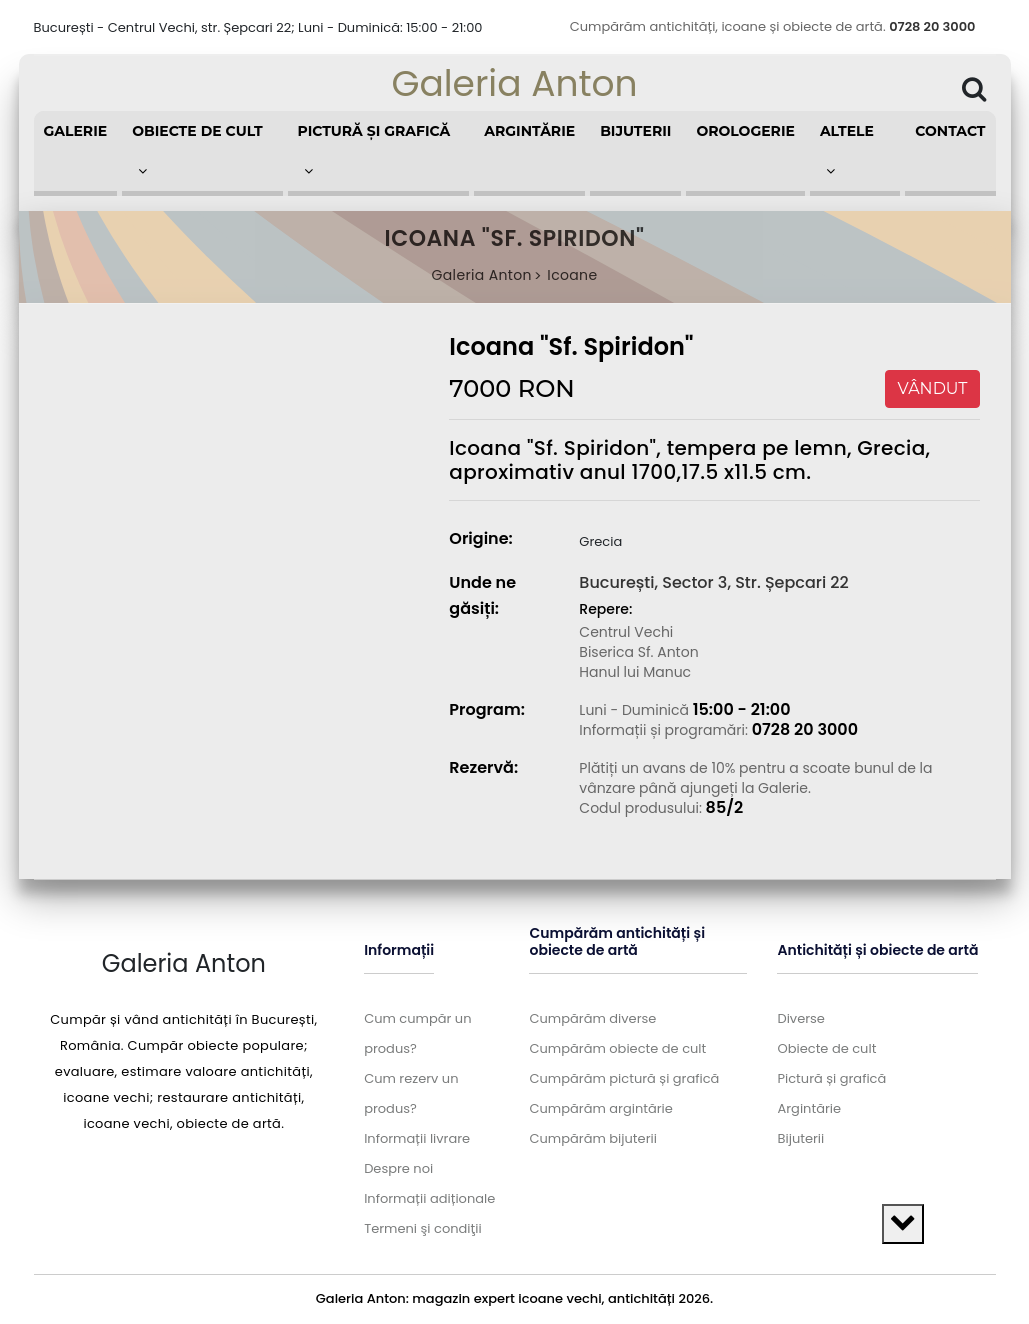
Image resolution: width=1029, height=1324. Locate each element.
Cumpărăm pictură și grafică (624, 1078)
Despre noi (398, 1168)
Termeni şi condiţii (422, 1228)
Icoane (572, 275)
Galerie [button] (76, 131)
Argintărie (529, 131)
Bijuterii (635, 131)
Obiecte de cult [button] (197, 150)
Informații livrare (417, 1138)
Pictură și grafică (831, 1078)
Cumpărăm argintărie (600, 1108)
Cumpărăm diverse (592, 1018)
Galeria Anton (514, 83)
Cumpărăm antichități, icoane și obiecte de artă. (773, 26)
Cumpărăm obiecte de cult (617, 1048)
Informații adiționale (429, 1198)
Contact (950, 131)
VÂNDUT (933, 388)
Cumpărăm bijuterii (592, 1138)
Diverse (800, 1018)
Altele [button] (847, 150)
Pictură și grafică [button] (374, 150)
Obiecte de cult (826, 1048)
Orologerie (745, 131)
